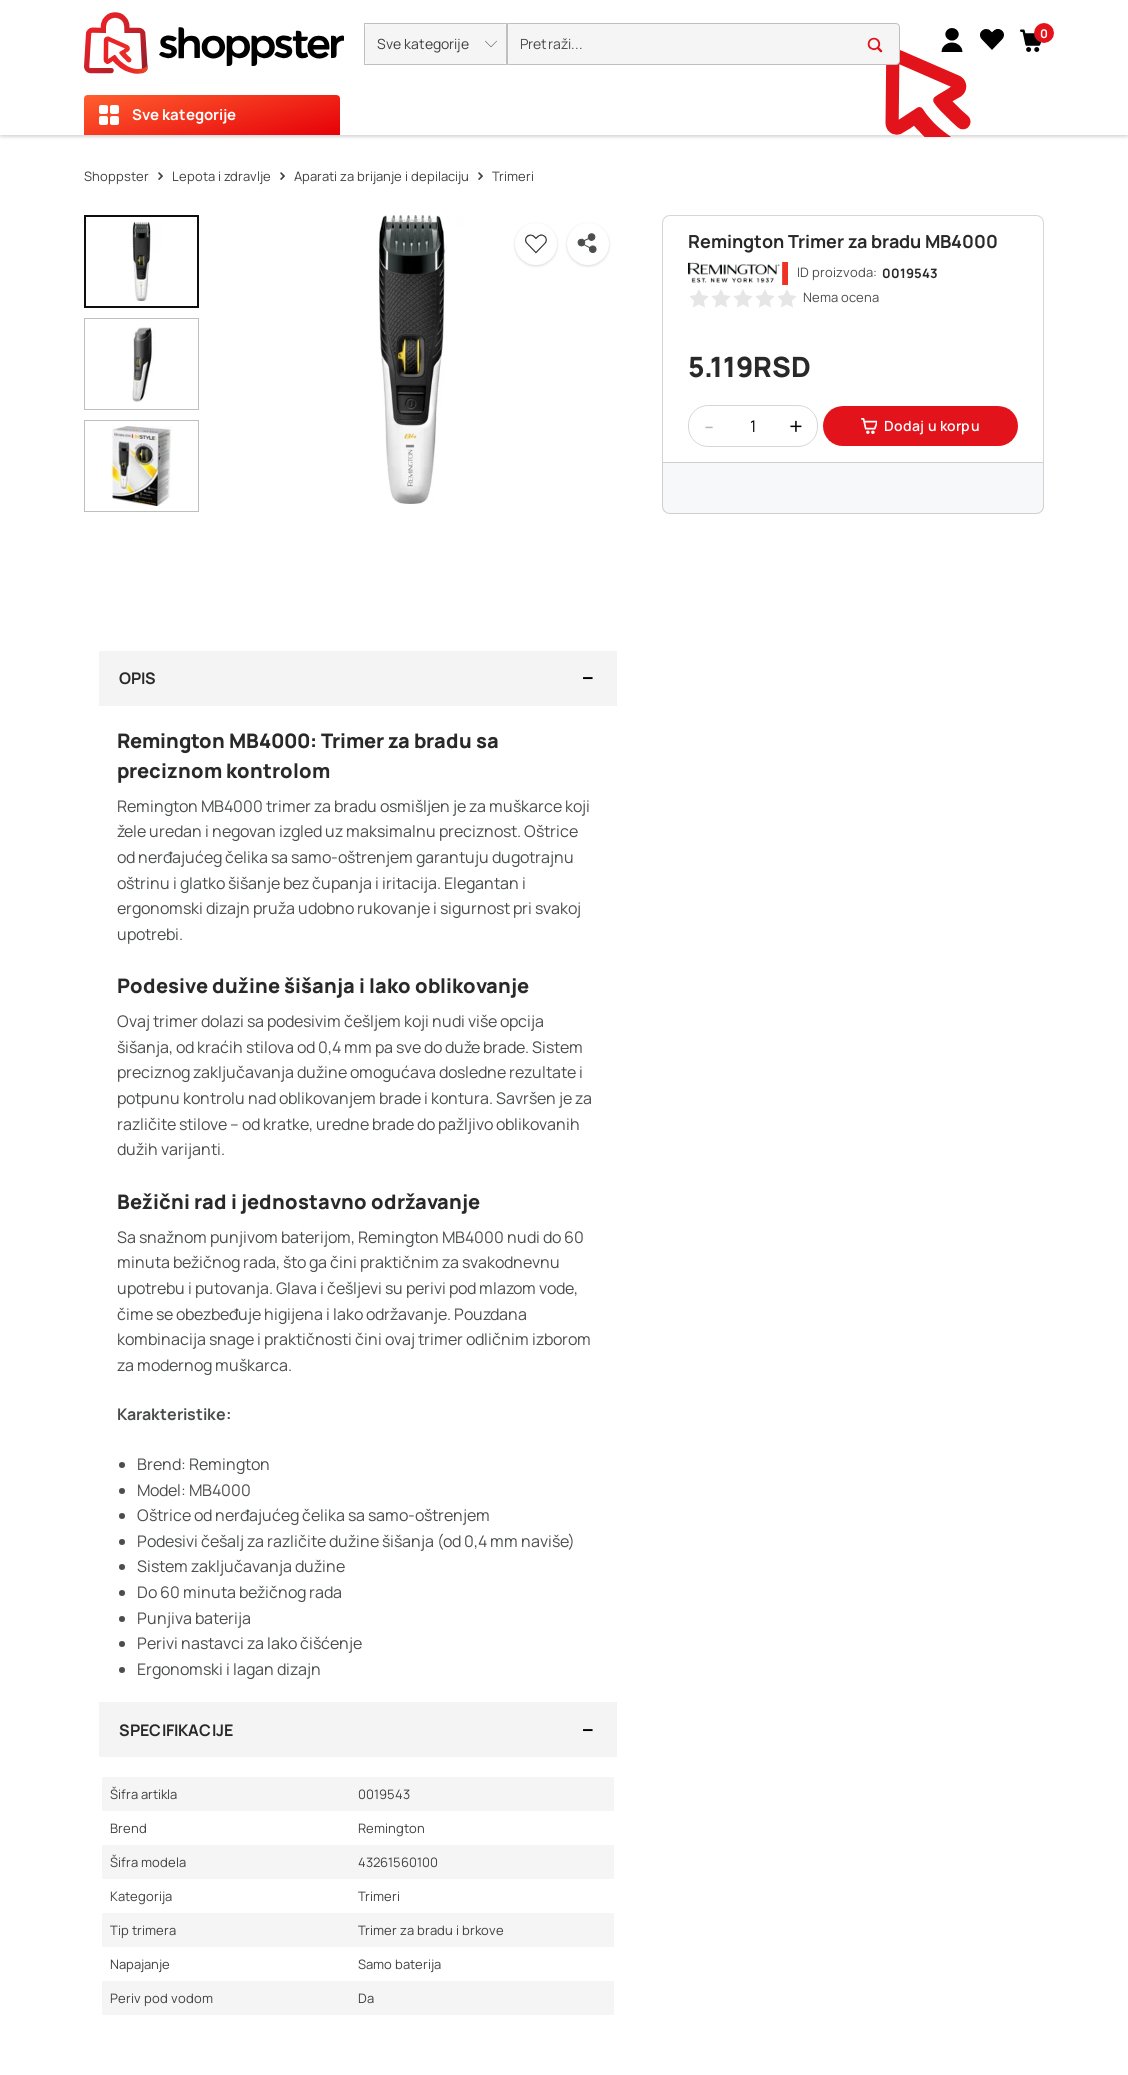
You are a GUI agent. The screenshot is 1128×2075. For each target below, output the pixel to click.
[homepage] (214, 37)
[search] (703, 44)
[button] (435, 44)
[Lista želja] (992, 39)
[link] (952, 39)
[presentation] (564, 67)
